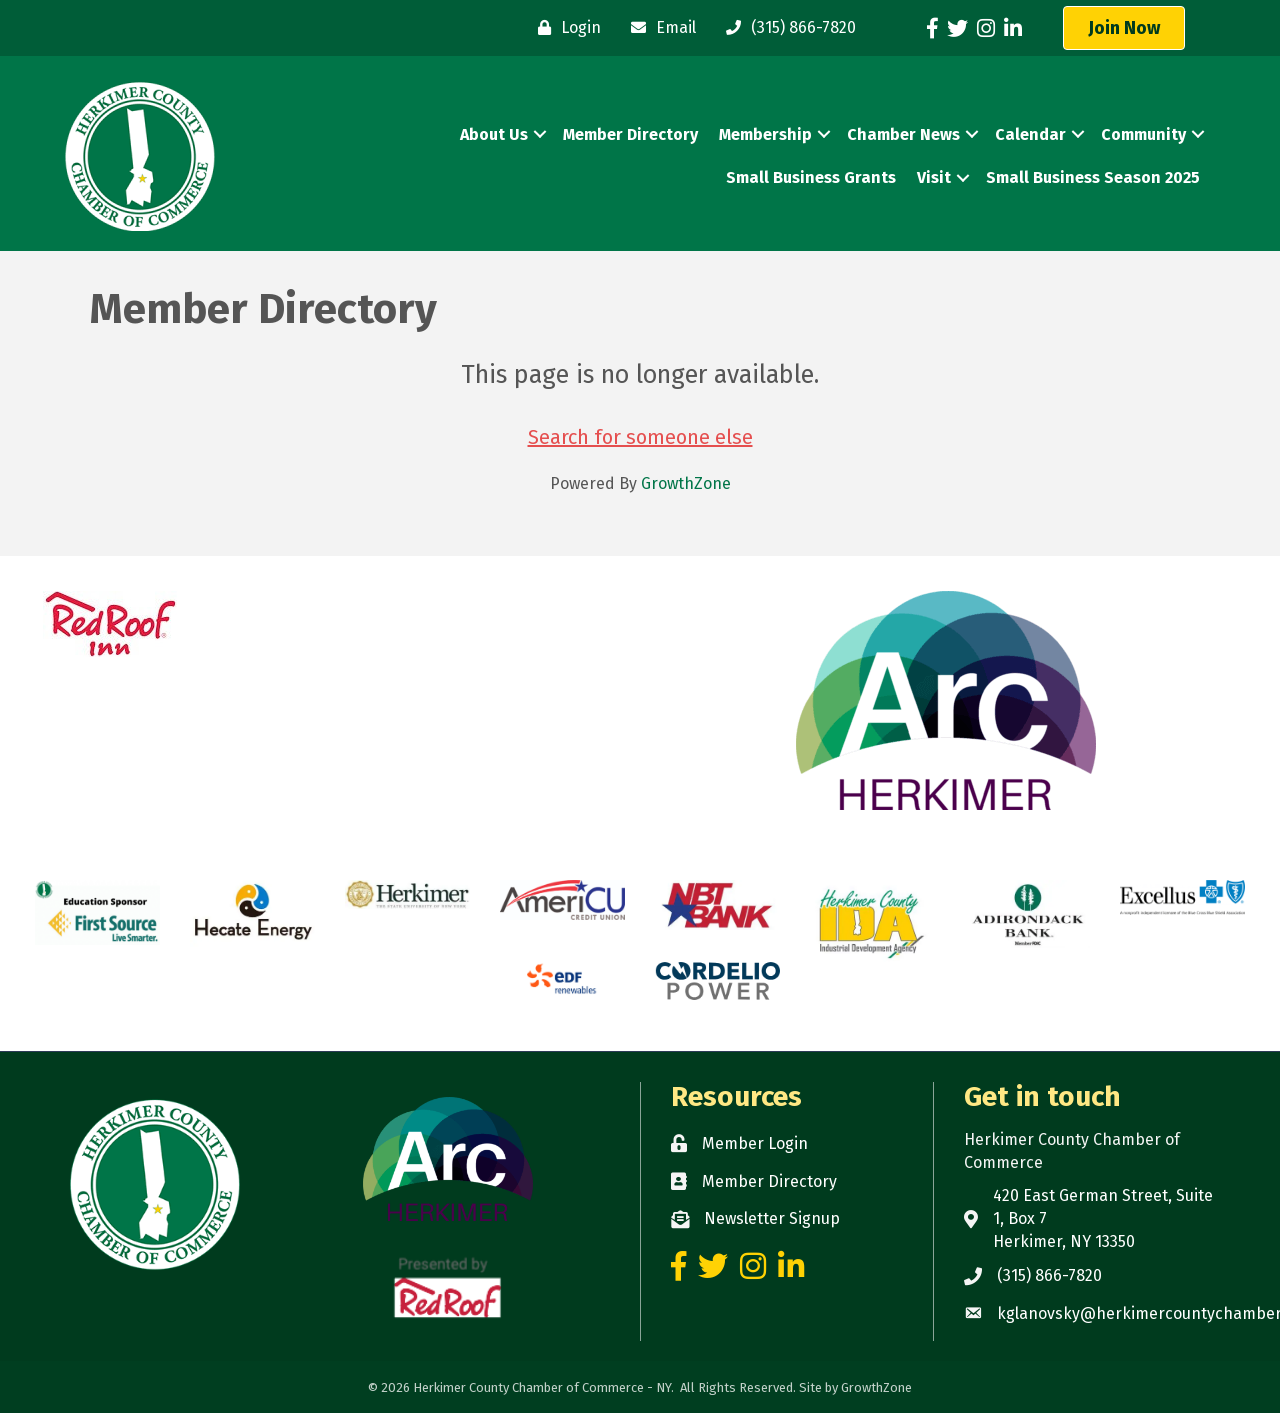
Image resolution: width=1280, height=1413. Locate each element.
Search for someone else (640, 437)
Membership (765, 134)
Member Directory (630, 134)
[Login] (564, 28)
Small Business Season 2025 (1093, 177)
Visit (934, 177)
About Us (494, 134)
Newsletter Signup (772, 1218)
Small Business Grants (811, 177)
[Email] (658, 28)
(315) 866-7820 (1049, 1275)
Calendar (1030, 134)
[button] (1124, 28)
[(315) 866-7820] (786, 28)
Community (1143, 134)
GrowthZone (686, 483)
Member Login (755, 1143)
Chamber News (903, 134)
